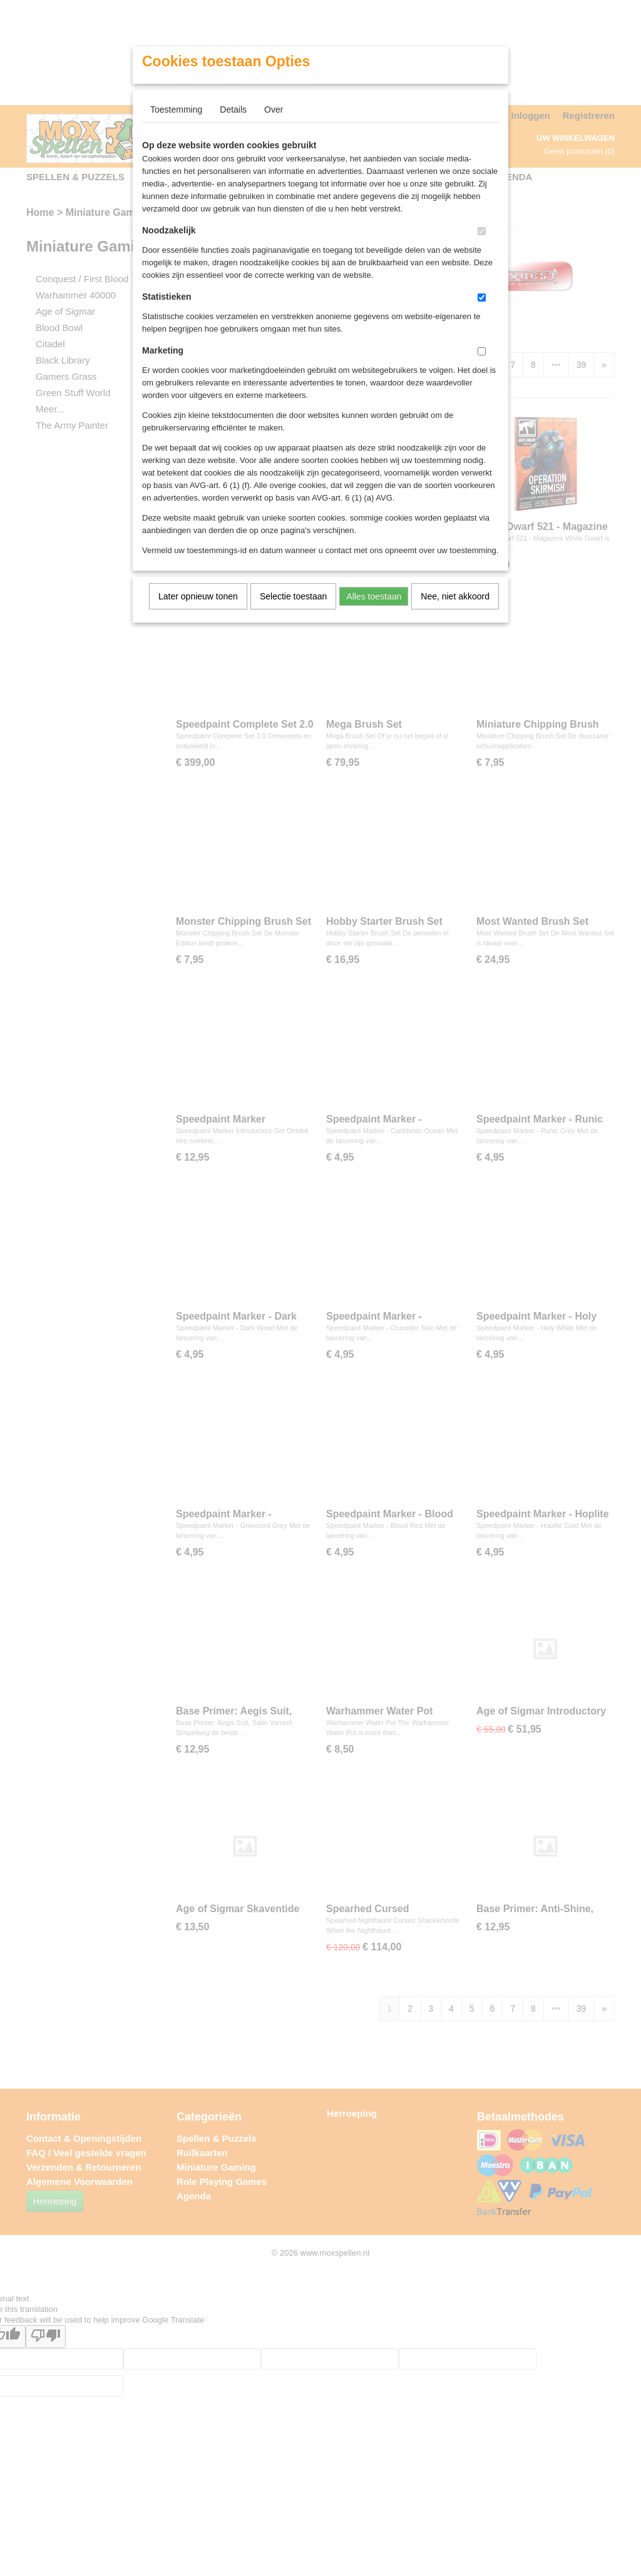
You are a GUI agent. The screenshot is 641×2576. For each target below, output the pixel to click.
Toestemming (176, 109)
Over (273, 109)
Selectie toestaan (293, 596)
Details (233, 109)
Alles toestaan (373, 596)
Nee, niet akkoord (455, 596)
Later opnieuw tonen (198, 596)
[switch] (482, 231)
